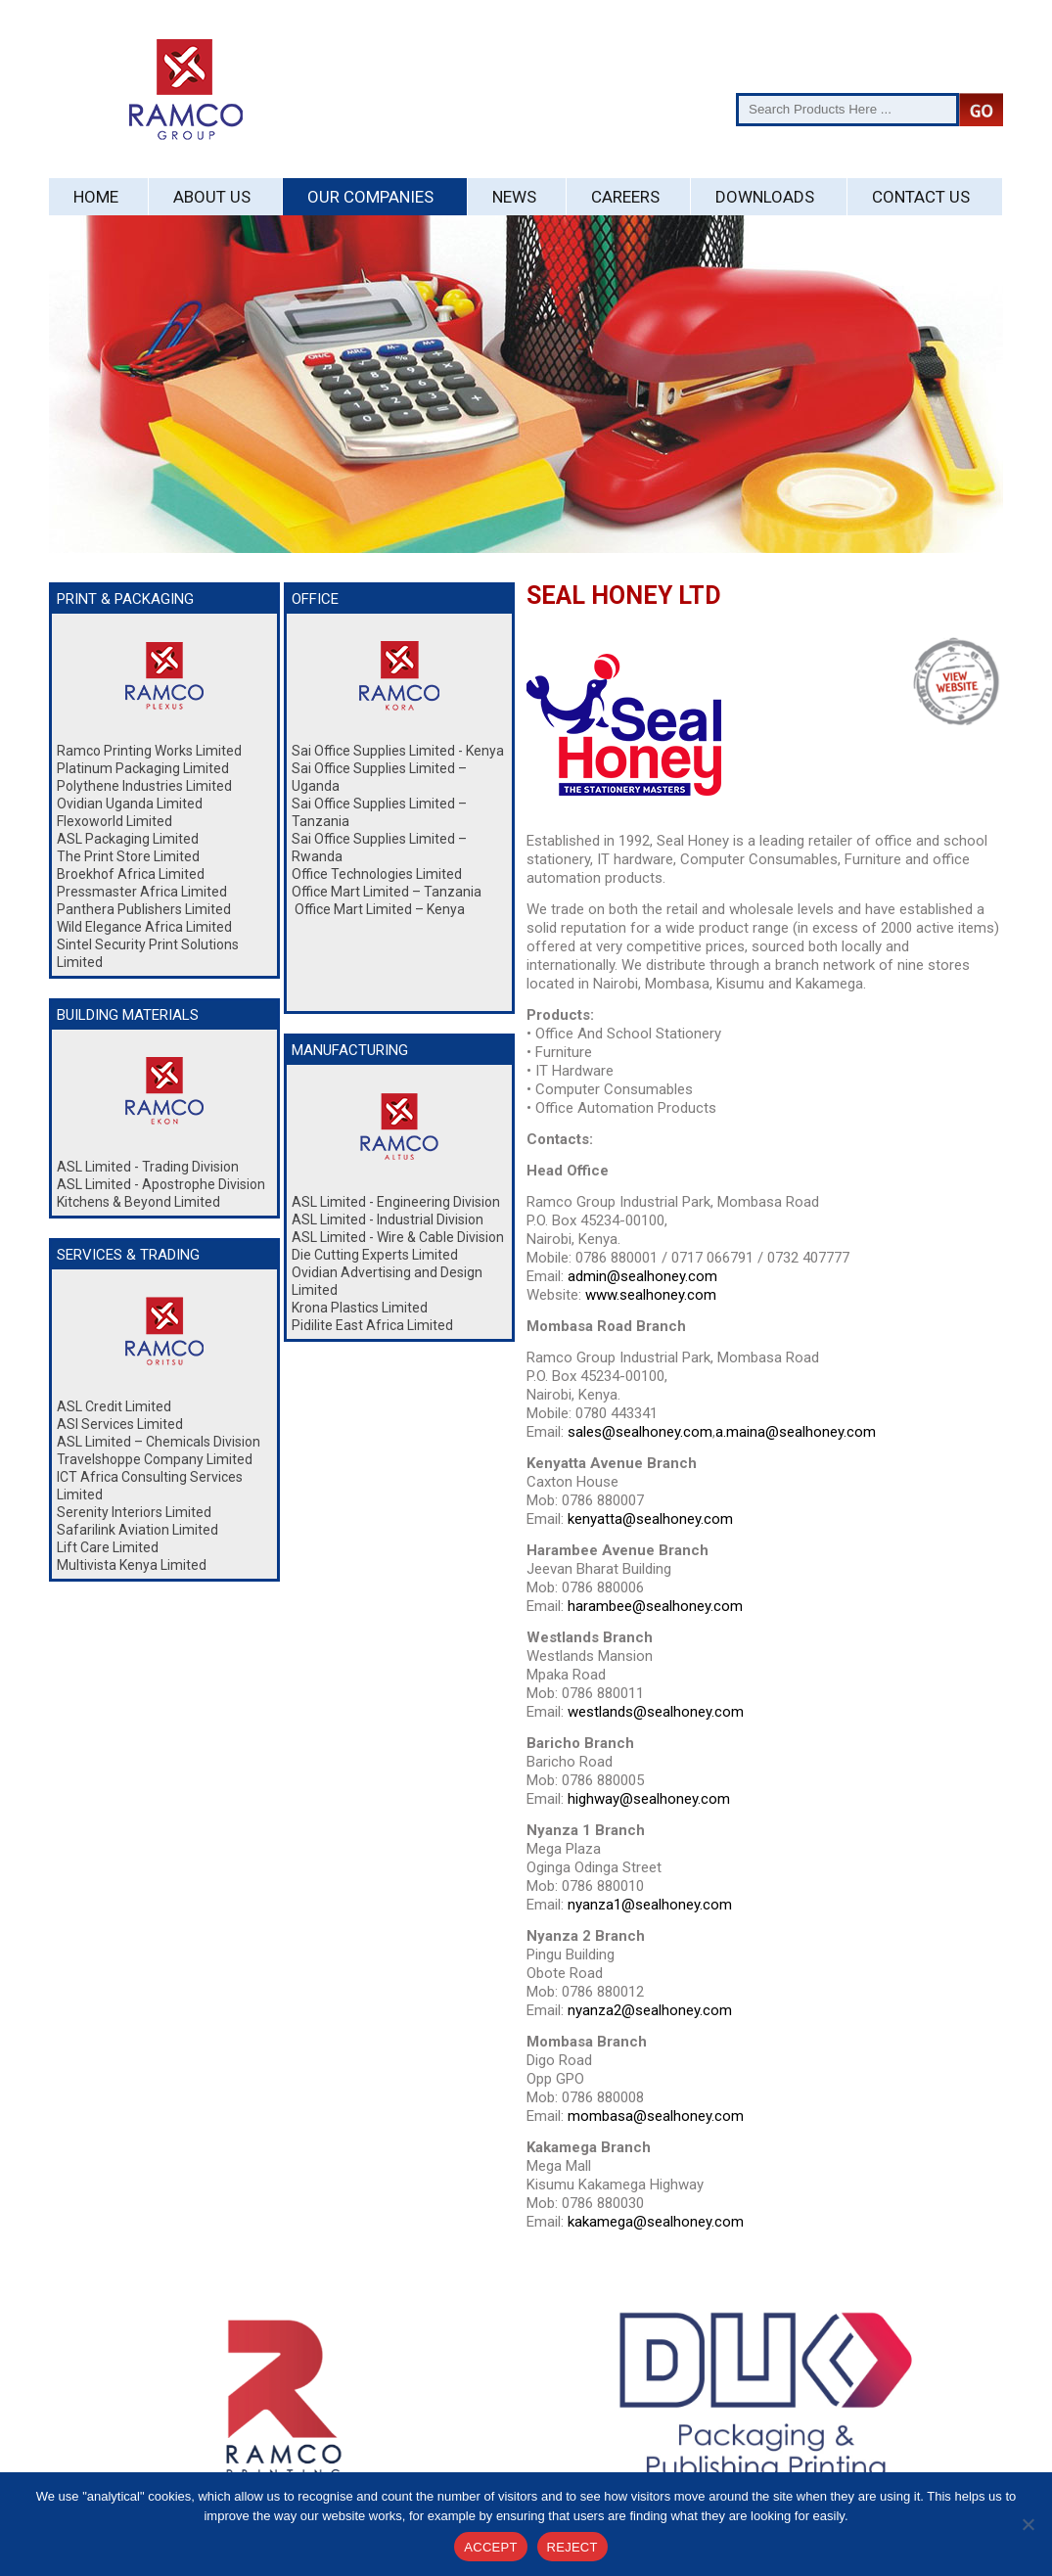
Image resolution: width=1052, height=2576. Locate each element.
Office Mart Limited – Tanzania (386, 891)
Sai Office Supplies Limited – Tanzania (379, 812)
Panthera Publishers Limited (144, 909)
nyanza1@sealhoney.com (650, 1904)
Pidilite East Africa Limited (372, 1325)
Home (95, 197)
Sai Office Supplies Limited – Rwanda (379, 847)
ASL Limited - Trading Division (148, 1166)
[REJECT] (1027, 2524)
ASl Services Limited (120, 1424)
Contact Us (921, 197)
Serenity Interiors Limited (134, 1512)
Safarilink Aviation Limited (137, 1530)
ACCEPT (490, 2547)
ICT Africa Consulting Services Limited (150, 1485)
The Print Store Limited (128, 856)
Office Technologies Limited (377, 874)
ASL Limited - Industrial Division (387, 1219)
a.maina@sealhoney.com (795, 1432)
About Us (212, 197)
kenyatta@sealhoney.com (650, 1519)
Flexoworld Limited (114, 821)
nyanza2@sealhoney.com (650, 2010)
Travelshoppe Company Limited (154, 1459)
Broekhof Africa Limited (131, 874)
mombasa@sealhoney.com (656, 2116)
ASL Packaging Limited (128, 839)
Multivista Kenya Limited (131, 1565)
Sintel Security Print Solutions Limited (148, 953)
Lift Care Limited (108, 1547)
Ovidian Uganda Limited (130, 803)
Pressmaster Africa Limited (142, 891)
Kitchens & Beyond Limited (138, 1202)
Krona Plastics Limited (360, 1307)
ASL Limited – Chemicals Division (158, 1441)
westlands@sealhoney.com (656, 1712)
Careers (625, 197)
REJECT (572, 2547)
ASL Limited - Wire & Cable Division (398, 1237)
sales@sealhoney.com (640, 1432)
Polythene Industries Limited (144, 786)
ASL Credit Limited (114, 1406)
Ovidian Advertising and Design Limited (387, 1281)
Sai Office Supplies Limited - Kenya (398, 751)
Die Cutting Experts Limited (375, 1255)
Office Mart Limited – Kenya (378, 909)
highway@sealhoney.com (649, 1799)
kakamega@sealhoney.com (656, 2222)
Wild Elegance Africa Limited (144, 927)
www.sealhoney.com (650, 1295)
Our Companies (370, 197)
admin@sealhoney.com (642, 1276)
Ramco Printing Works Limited (149, 751)
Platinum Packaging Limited (143, 768)
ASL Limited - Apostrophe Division (161, 1184)
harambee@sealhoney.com (655, 1606)
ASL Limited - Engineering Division (396, 1202)
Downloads (764, 197)
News (514, 197)
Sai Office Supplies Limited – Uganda (379, 777)
